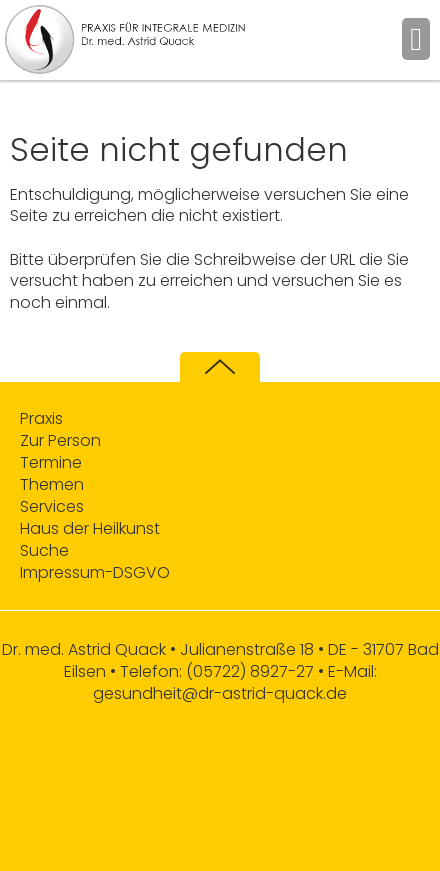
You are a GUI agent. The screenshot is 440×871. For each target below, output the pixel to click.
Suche (44, 551)
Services (52, 507)
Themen (52, 485)
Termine (51, 463)
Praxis (41, 419)
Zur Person (60, 441)
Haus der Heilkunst (90, 529)
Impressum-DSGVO (95, 573)
